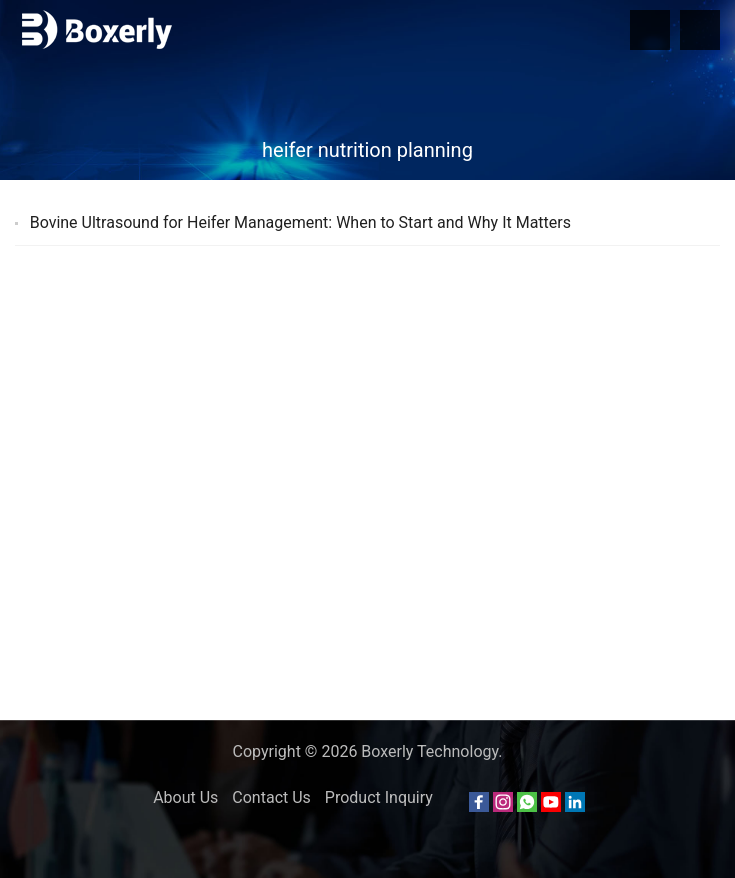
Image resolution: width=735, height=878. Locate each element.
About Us (185, 797)
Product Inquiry (379, 797)
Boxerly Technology (429, 751)
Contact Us (271, 797)
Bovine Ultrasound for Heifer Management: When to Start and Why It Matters (300, 222)
